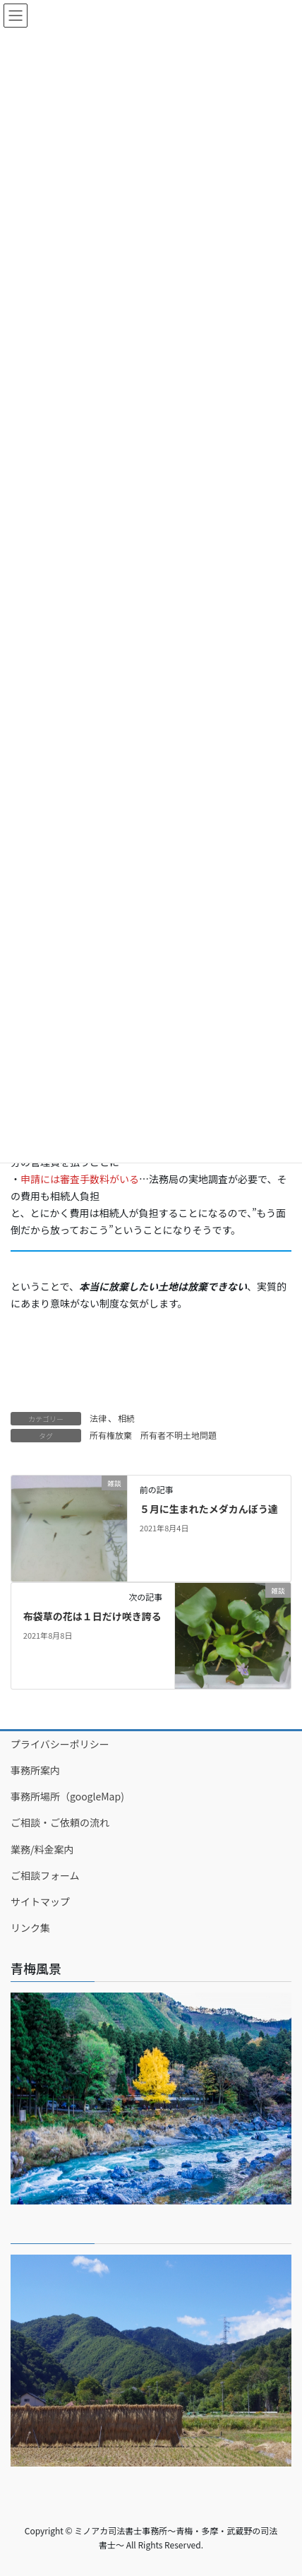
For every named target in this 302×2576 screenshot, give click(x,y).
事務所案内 (35, 1770)
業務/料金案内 (42, 1849)
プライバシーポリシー (60, 1744)
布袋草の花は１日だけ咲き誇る (92, 1616)
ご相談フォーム (45, 1875)
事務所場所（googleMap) (67, 1796)
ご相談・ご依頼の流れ (60, 1822)
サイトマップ (40, 1901)
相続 (126, 1418)
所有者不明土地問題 (178, 1435)
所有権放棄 (111, 1435)
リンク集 (30, 1928)
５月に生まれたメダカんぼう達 (209, 1509)
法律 (98, 1418)
